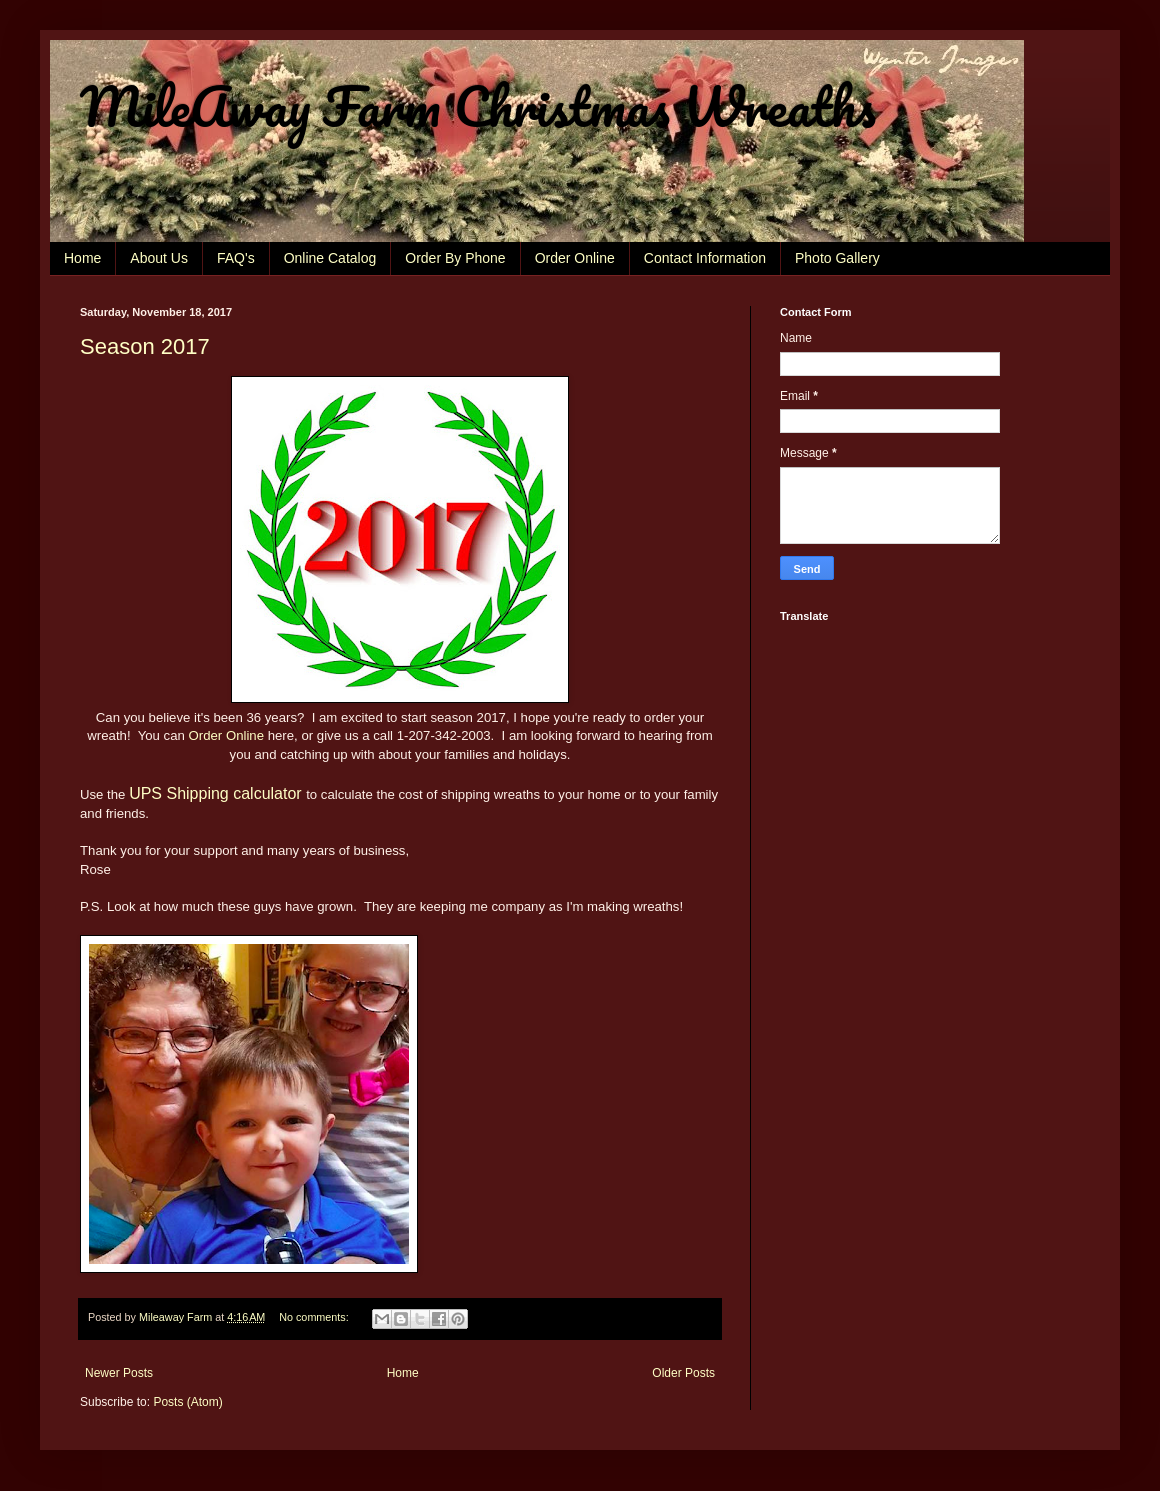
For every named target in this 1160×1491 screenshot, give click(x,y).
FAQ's (236, 258)
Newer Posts (119, 1373)
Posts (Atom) (187, 1402)
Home (82, 258)
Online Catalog (330, 258)
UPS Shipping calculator (215, 793)
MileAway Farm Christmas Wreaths (478, 106)
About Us (159, 258)
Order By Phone (455, 258)
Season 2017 (145, 346)
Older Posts (683, 1373)
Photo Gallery (837, 258)
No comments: (315, 1317)
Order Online (575, 258)
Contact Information (705, 258)
